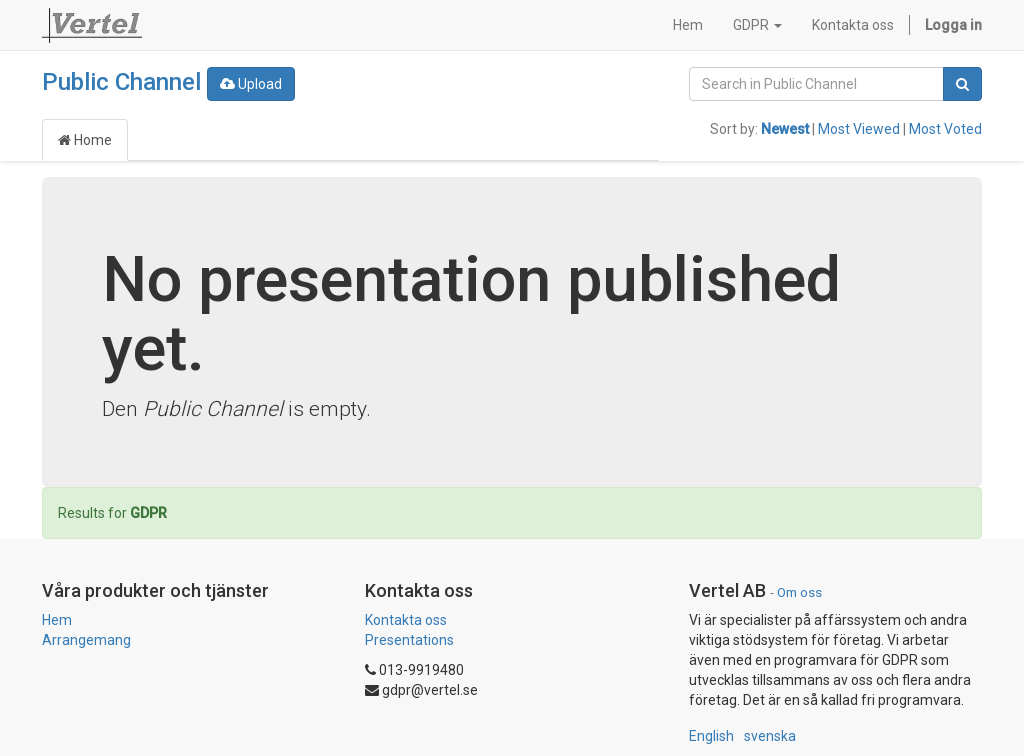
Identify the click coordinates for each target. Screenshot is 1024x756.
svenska (770, 736)
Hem (57, 620)
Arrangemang (86, 640)
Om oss (799, 592)
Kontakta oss (406, 620)
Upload (251, 84)
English (711, 736)
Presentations (409, 640)
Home (85, 140)
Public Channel (121, 82)
